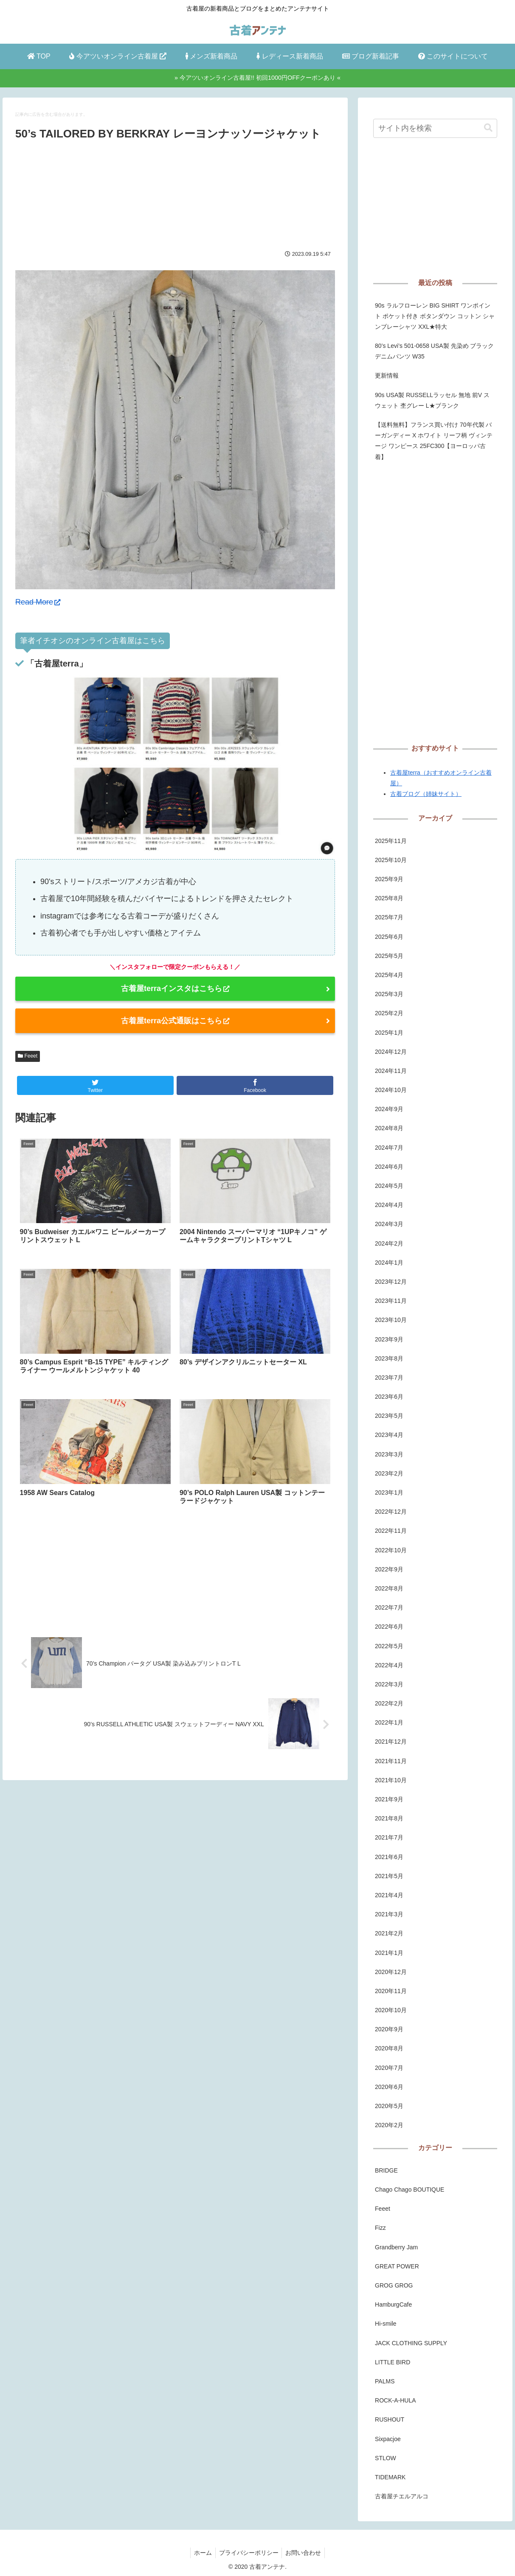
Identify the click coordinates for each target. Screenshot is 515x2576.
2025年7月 (389, 917)
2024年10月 (391, 1089)
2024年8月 (389, 1128)
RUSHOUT (389, 2419)
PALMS (384, 2381)
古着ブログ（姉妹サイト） (426, 793)
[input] (435, 128)
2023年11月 (391, 1300)
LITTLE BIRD (392, 2362)
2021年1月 (389, 1952)
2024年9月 (389, 1109)
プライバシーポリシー (249, 2552)
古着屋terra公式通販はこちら (175, 1020)
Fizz (380, 2227)
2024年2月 (389, 1243)
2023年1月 (389, 1492)
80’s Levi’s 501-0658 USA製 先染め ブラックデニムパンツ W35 (434, 351)
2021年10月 (391, 1780)
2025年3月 (389, 994)
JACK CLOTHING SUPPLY (411, 2343)
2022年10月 (391, 1550)
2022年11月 (391, 1530)
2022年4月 (389, 1665)
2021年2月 (389, 1933)
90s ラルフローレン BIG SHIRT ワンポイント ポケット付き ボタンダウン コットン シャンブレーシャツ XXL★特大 (435, 316)
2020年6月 (389, 2086)
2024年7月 (389, 1147)
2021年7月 (389, 1837)
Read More (37, 602)
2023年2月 (389, 1473)
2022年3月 (389, 1684)
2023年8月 (389, 1358)
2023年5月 (389, 1415)
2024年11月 (391, 1070)
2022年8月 (389, 1588)
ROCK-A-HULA (395, 2400)
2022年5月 (389, 1646)
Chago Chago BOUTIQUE (409, 2189)
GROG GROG (394, 2285)
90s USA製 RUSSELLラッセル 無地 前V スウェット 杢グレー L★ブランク (432, 400)
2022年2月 (389, 1703)
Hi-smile (386, 2323)
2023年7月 (389, 1377)
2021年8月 (389, 1818)
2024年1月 (389, 1262)
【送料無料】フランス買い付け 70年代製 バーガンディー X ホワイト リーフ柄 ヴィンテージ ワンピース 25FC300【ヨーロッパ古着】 (433, 440)
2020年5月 (389, 2106)
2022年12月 (391, 1511)
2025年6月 (389, 936)
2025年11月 (391, 840)
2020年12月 (391, 1971)
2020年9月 (389, 2029)
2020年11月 (391, 1991)
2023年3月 (389, 1454)
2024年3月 (389, 1224)
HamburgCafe (393, 2304)
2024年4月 (389, 1204)
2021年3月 (389, 1914)
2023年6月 (389, 1396)
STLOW (385, 2458)
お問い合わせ (305, 2552)
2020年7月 (389, 2067)
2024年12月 (391, 1051)
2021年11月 (391, 1761)
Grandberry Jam (396, 2247)
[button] (488, 128)
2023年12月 (391, 1281)
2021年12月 (391, 1741)
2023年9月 (389, 1339)
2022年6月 (389, 1626)
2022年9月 (389, 1569)
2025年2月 (389, 1013)
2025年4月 (389, 975)
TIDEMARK (390, 2477)
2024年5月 (389, 1185)
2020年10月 (391, 2010)
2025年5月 (389, 955)
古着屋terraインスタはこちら (175, 988)
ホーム (201, 2552)
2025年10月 (391, 860)
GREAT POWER (397, 2266)
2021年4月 (389, 1895)
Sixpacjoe (388, 2439)
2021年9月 (389, 1799)
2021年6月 (389, 1857)
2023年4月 (389, 1434)
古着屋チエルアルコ (401, 2496)
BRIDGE (386, 2170)
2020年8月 (389, 2048)
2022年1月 (389, 1722)
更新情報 (387, 375)
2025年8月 (389, 898)
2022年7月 (389, 1607)
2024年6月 (389, 1166)
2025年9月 (389, 879)
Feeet (27, 1056)
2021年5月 (389, 1876)
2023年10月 (391, 1319)
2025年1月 (389, 1032)
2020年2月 (389, 2125)
